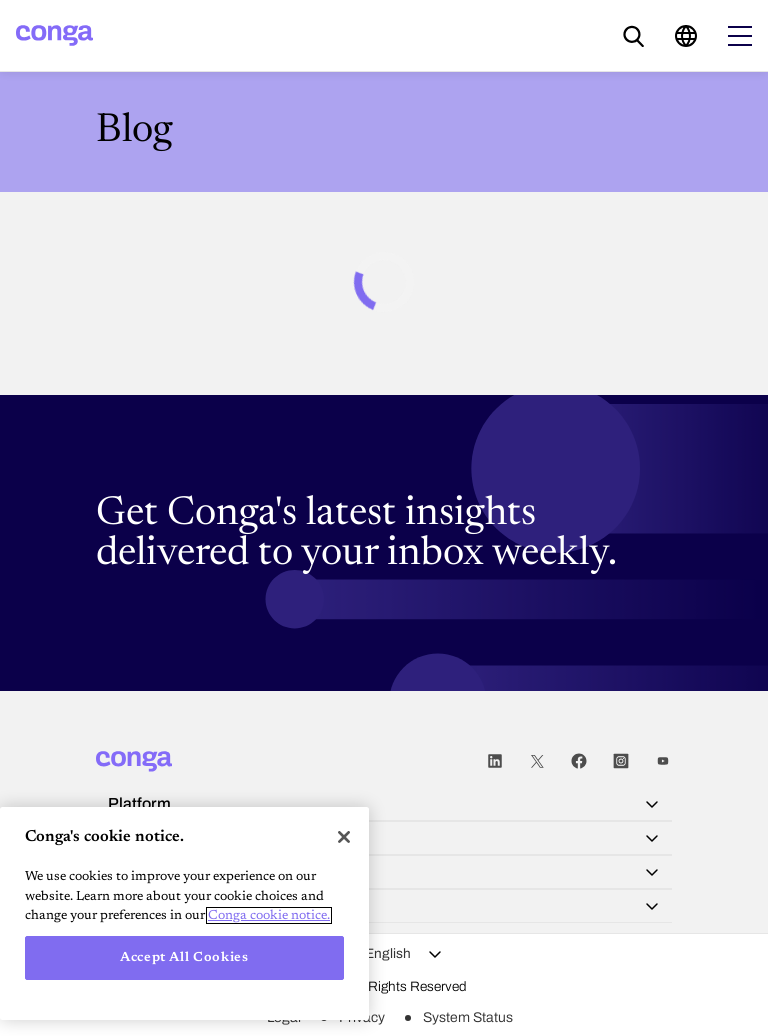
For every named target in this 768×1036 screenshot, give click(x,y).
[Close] (344, 837)
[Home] (54, 35)
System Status (468, 1017)
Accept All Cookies (184, 957)
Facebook (579, 761)
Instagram (621, 761)
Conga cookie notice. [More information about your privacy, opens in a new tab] (269, 915)
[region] (184, 913)
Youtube (663, 761)
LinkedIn (495, 761)
